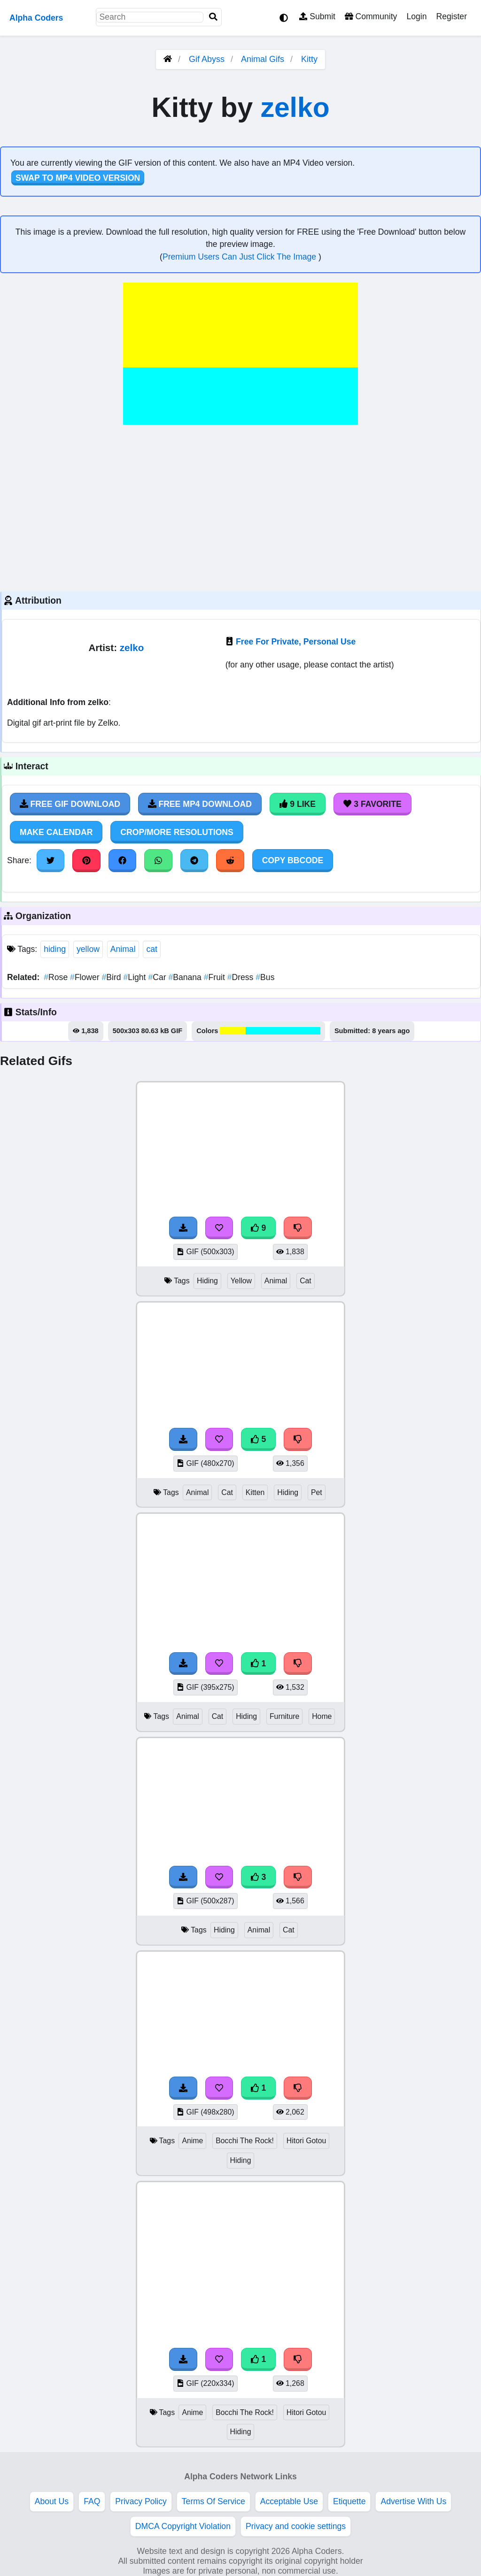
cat (151, 949)
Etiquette (349, 2501)
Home (322, 1716)
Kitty (309, 59)
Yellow (241, 1281)
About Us (52, 2501)
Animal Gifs (264, 59)
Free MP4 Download (200, 804)
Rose (57, 977)
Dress (241, 977)
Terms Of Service (213, 2501)
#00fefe (258, 1031)
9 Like (297, 804)
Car (158, 977)
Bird (113, 977)
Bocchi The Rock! (245, 2141)
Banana (185, 977)
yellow (88, 949)
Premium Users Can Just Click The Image (240, 256)
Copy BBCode (293, 860)
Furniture (284, 1716)
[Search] (213, 17)
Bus (265, 977)
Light (136, 977)
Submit (317, 16)
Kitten (255, 1492)
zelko (294, 107)
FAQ (92, 2501)
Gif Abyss (207, 59)
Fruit (215, 977)
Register (451, 16)
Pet (316, 1492)
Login (416, 16)
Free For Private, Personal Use (296, 641)
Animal (123, 949)
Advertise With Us (413, 2501)
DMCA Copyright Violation (183, 2526)
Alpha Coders (36, 18)
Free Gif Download (70, 804)
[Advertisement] (240, 507)
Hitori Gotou (306, 2141)
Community (371, 16)
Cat (305, 1281)
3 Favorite (372, 804)
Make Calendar (56, 832)
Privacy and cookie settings (296, 2526)
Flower (85, 977)
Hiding (207, 1281)
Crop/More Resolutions (176, 832)
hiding (55, 949)
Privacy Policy (141, 2501)
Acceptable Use (289, 2501)
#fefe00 (232, 1031)
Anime (192, 2141)
